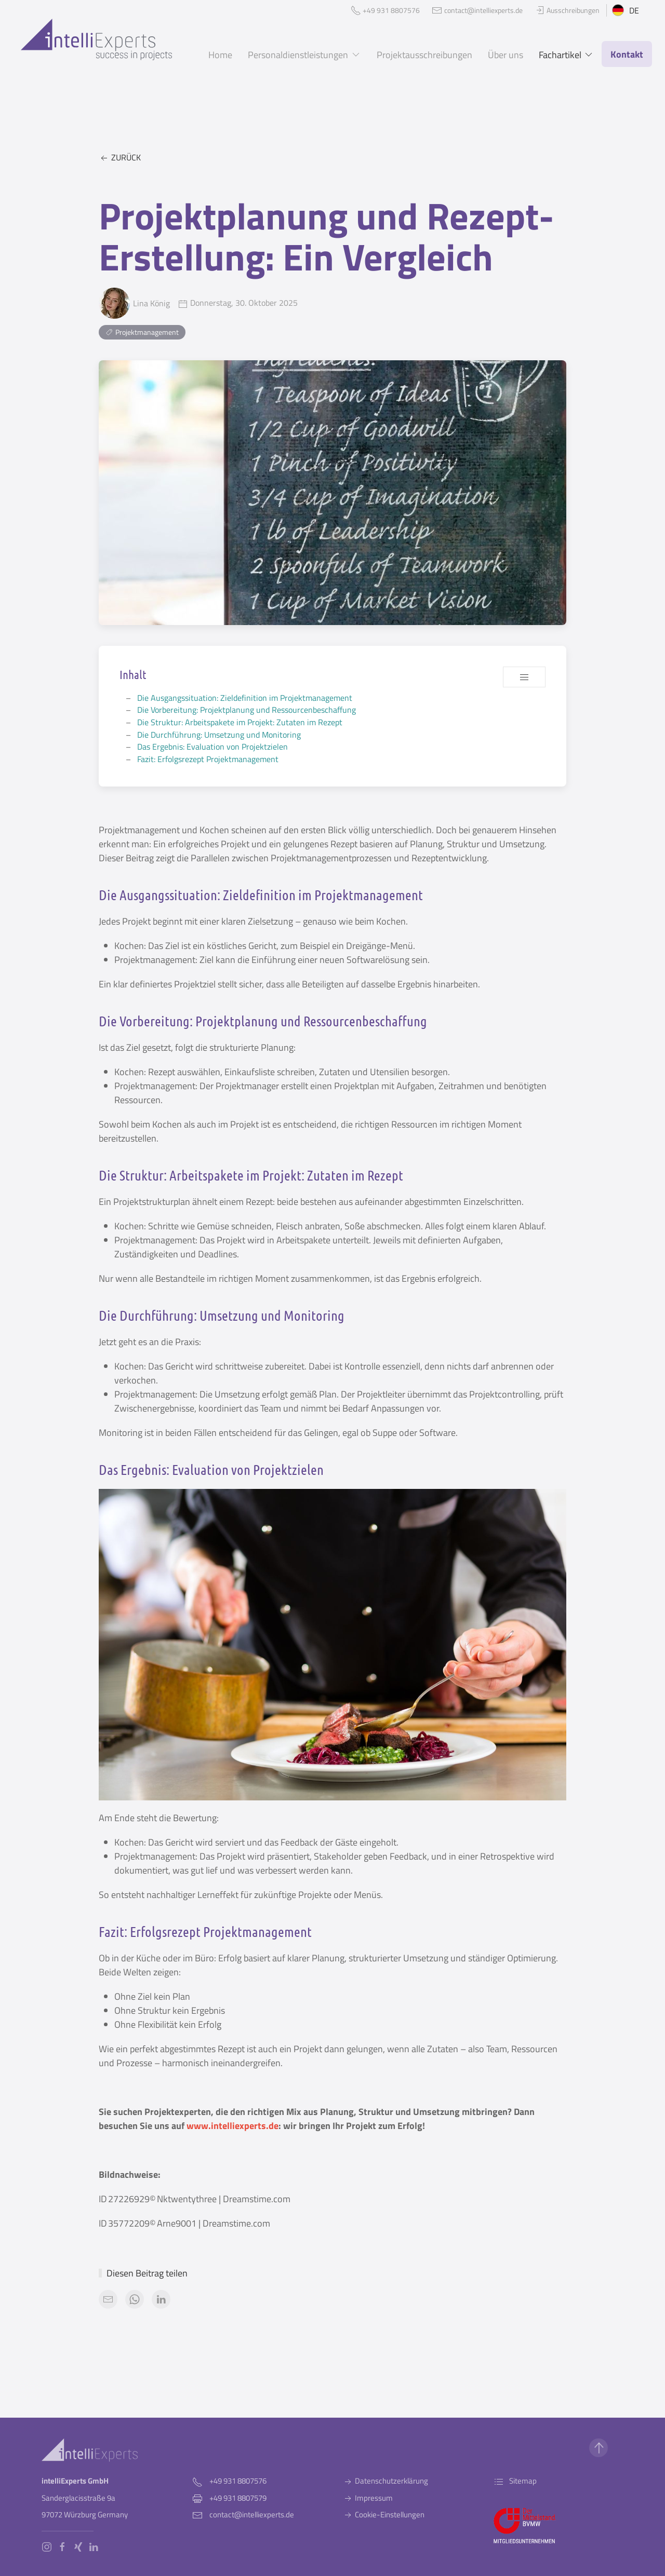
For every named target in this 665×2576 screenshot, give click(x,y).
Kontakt (626, 54)
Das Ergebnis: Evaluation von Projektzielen (212, 747)
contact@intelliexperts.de (251, 2514)
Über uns (505, 55)
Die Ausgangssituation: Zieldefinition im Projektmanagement (244, 698)
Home (220, 55)
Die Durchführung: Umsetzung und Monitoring (219, 735)
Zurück (120, 158)
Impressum (368, 2498)
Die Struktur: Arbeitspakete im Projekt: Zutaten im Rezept (239, 722)
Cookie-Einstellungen (383, 2514)
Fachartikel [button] (566, 55)
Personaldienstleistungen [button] (304, 55)
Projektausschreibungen (424, 55)
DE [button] (625, 10)
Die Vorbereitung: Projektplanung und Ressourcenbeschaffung (246, 710)
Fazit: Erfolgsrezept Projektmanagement (207, 759)
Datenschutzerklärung (385, 2481)
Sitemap (515, 2481)
